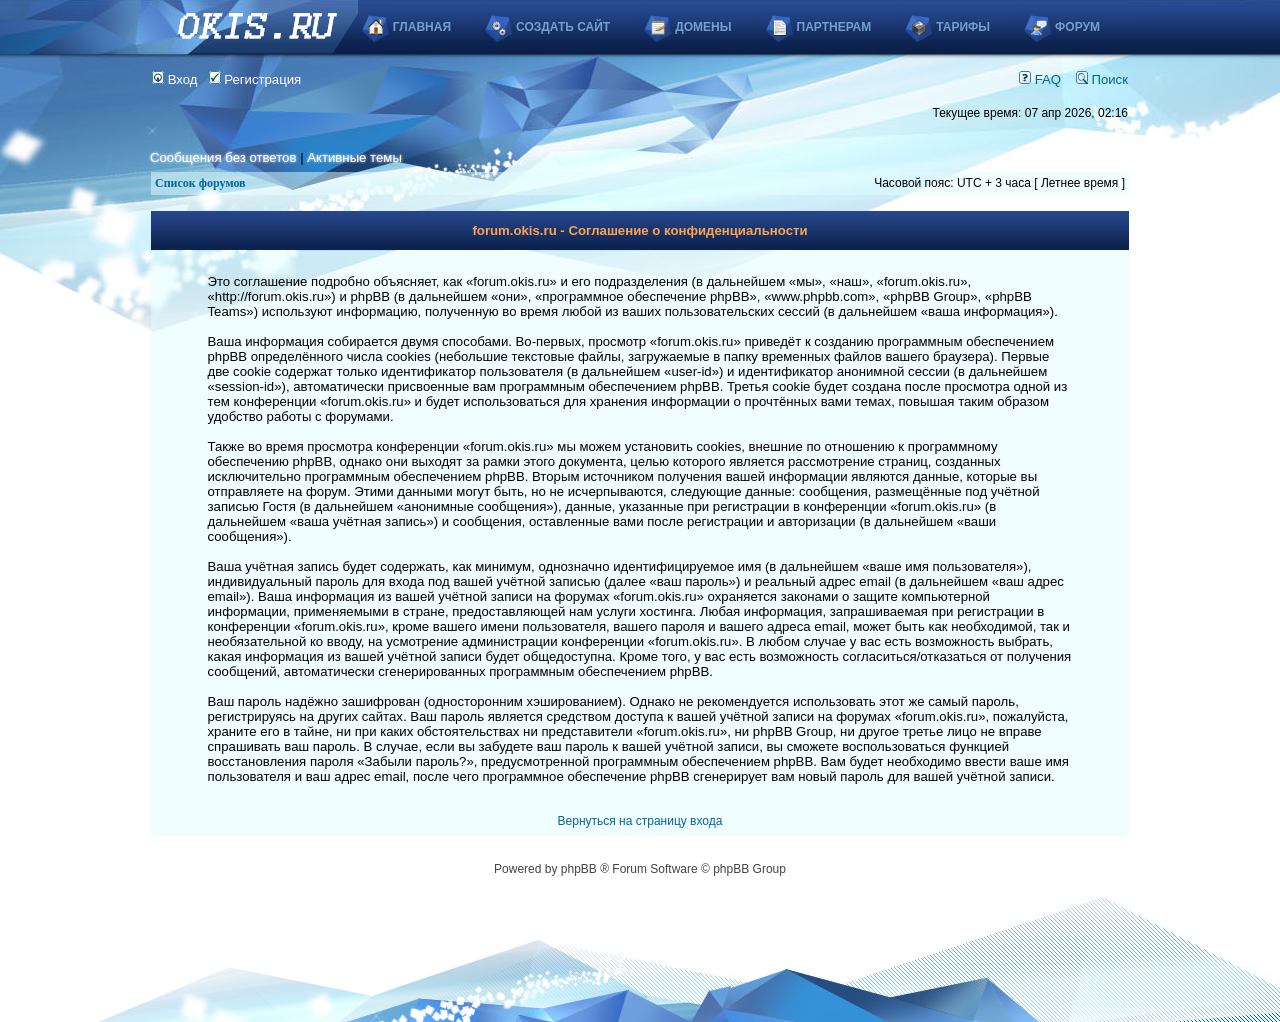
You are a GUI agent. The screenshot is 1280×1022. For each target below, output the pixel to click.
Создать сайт (563, 27)
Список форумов (200, 183)
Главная (422, 27)
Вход (175, 79)
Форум (1077, 27)
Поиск (1102, 79)
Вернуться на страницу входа (640, 821)
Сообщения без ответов (223, 157)
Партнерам (834, 27)
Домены (703, 27)
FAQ (1040, 79)
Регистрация (255, 79)
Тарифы (963, 27)
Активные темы (354, 157)
